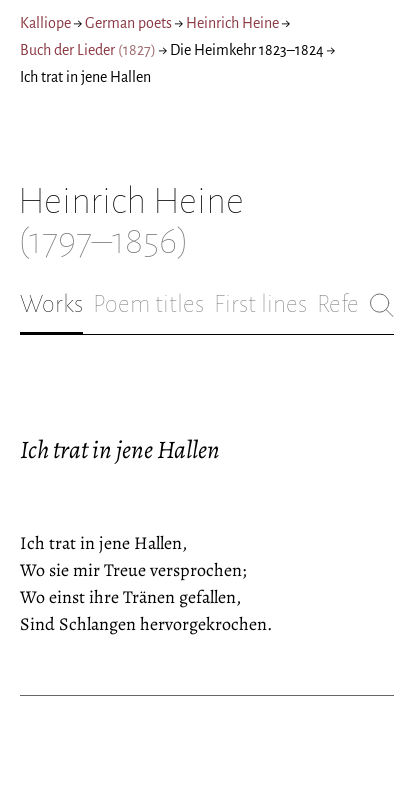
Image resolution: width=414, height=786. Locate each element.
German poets (128, 23)
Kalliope (45, 23)
